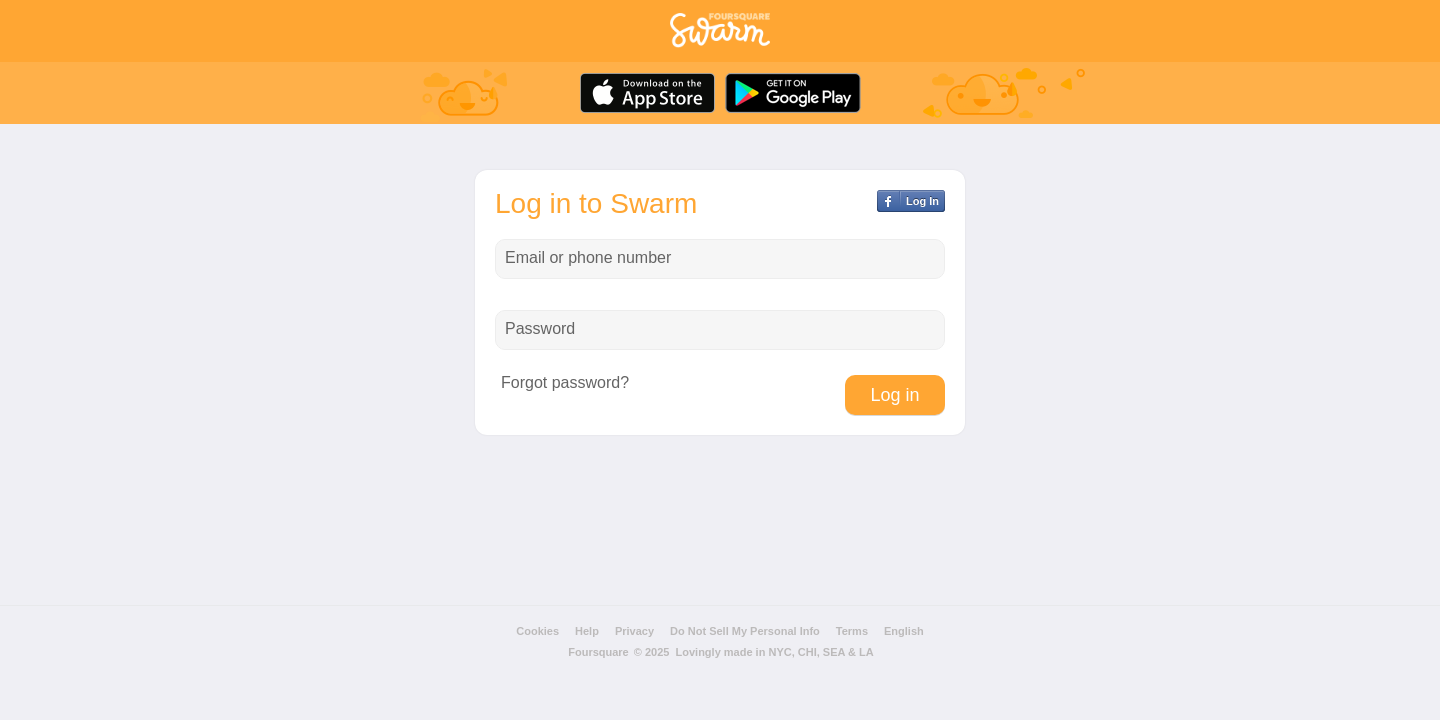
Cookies (537, 631)
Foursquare (598, 652)
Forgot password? (565, 383)
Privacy (634, 631)
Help (587, 631)
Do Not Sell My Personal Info (745, 631)
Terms (852, 631)
